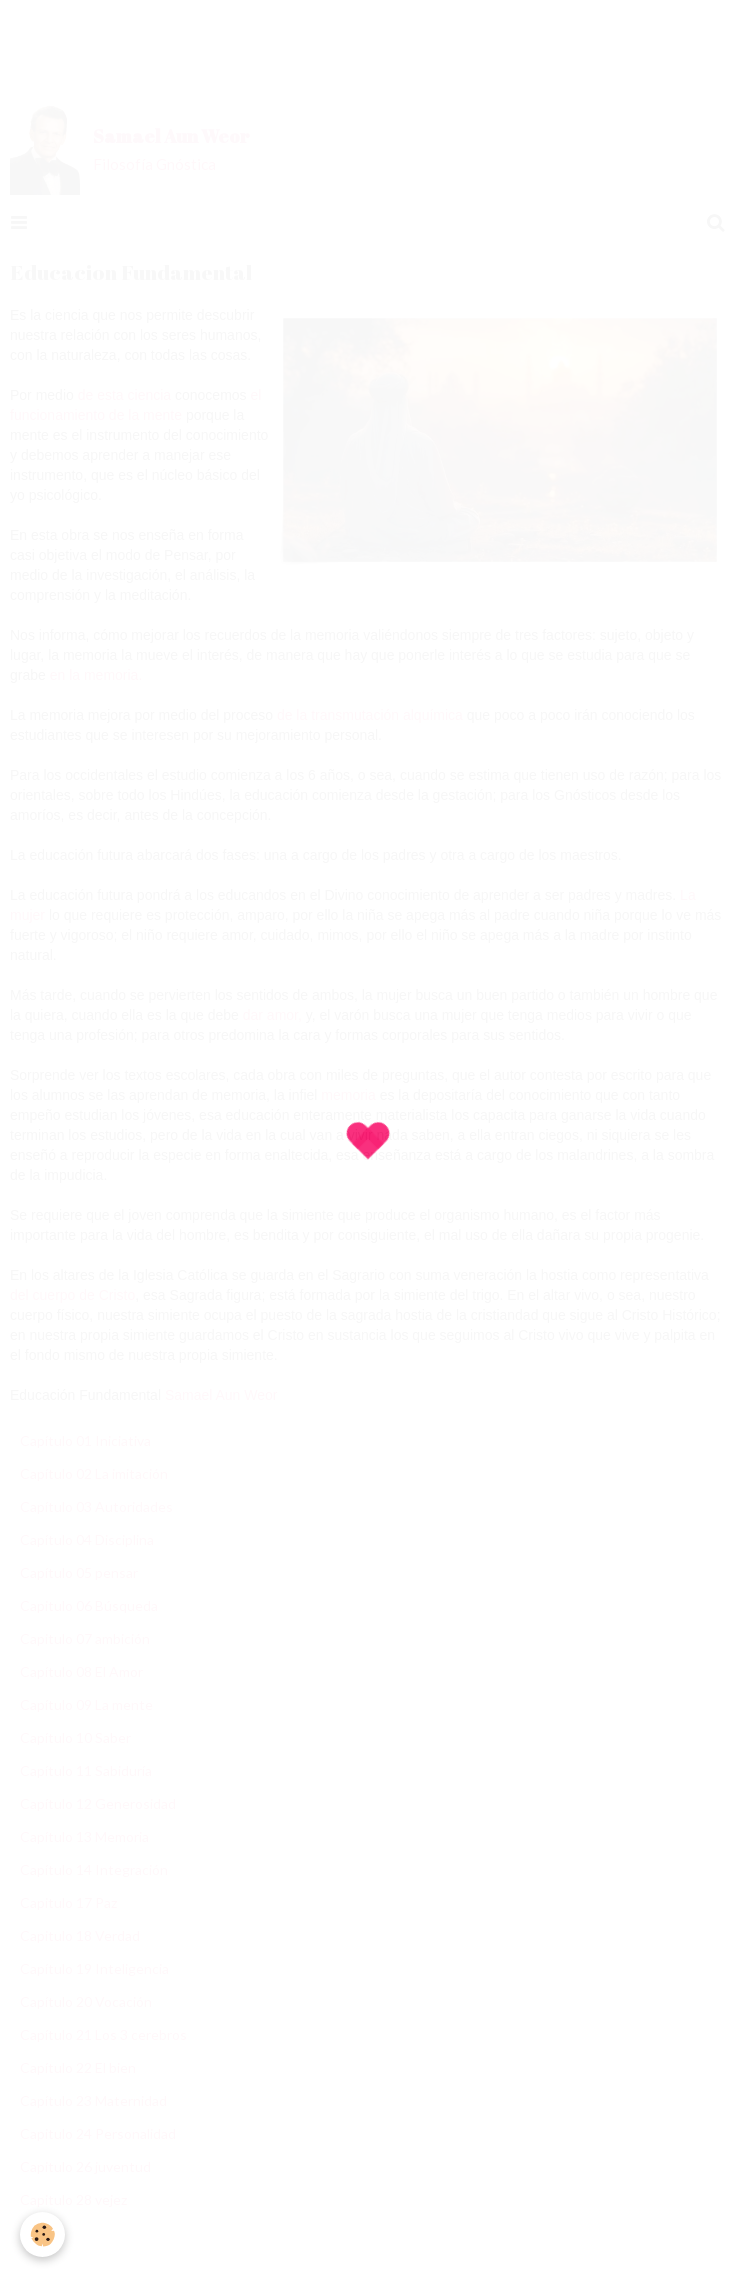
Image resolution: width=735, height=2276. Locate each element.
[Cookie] (42, 2234)
